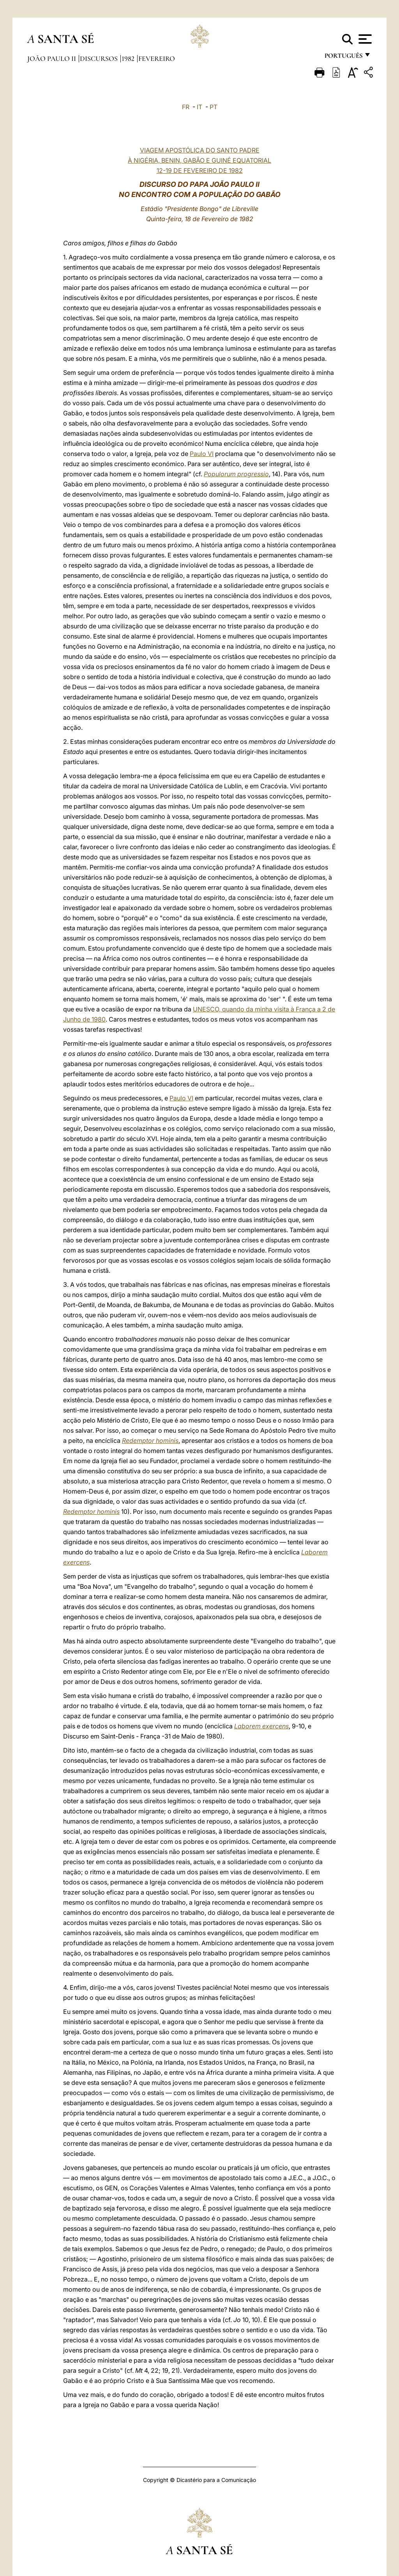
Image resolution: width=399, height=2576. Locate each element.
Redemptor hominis (150, 1440)
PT (213, 107)
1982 (129, 58)
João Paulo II (52, 58)
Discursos (99, 58)
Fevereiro (156, 58)
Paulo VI (202, 454)
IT (199, 107)
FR (185, 107)
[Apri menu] (364, 39)
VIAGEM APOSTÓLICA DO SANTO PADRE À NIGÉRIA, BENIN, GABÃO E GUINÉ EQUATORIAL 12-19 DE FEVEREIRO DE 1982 (199, 160)
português (343, 57)
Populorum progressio (236, 474)
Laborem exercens (261, 1726)
